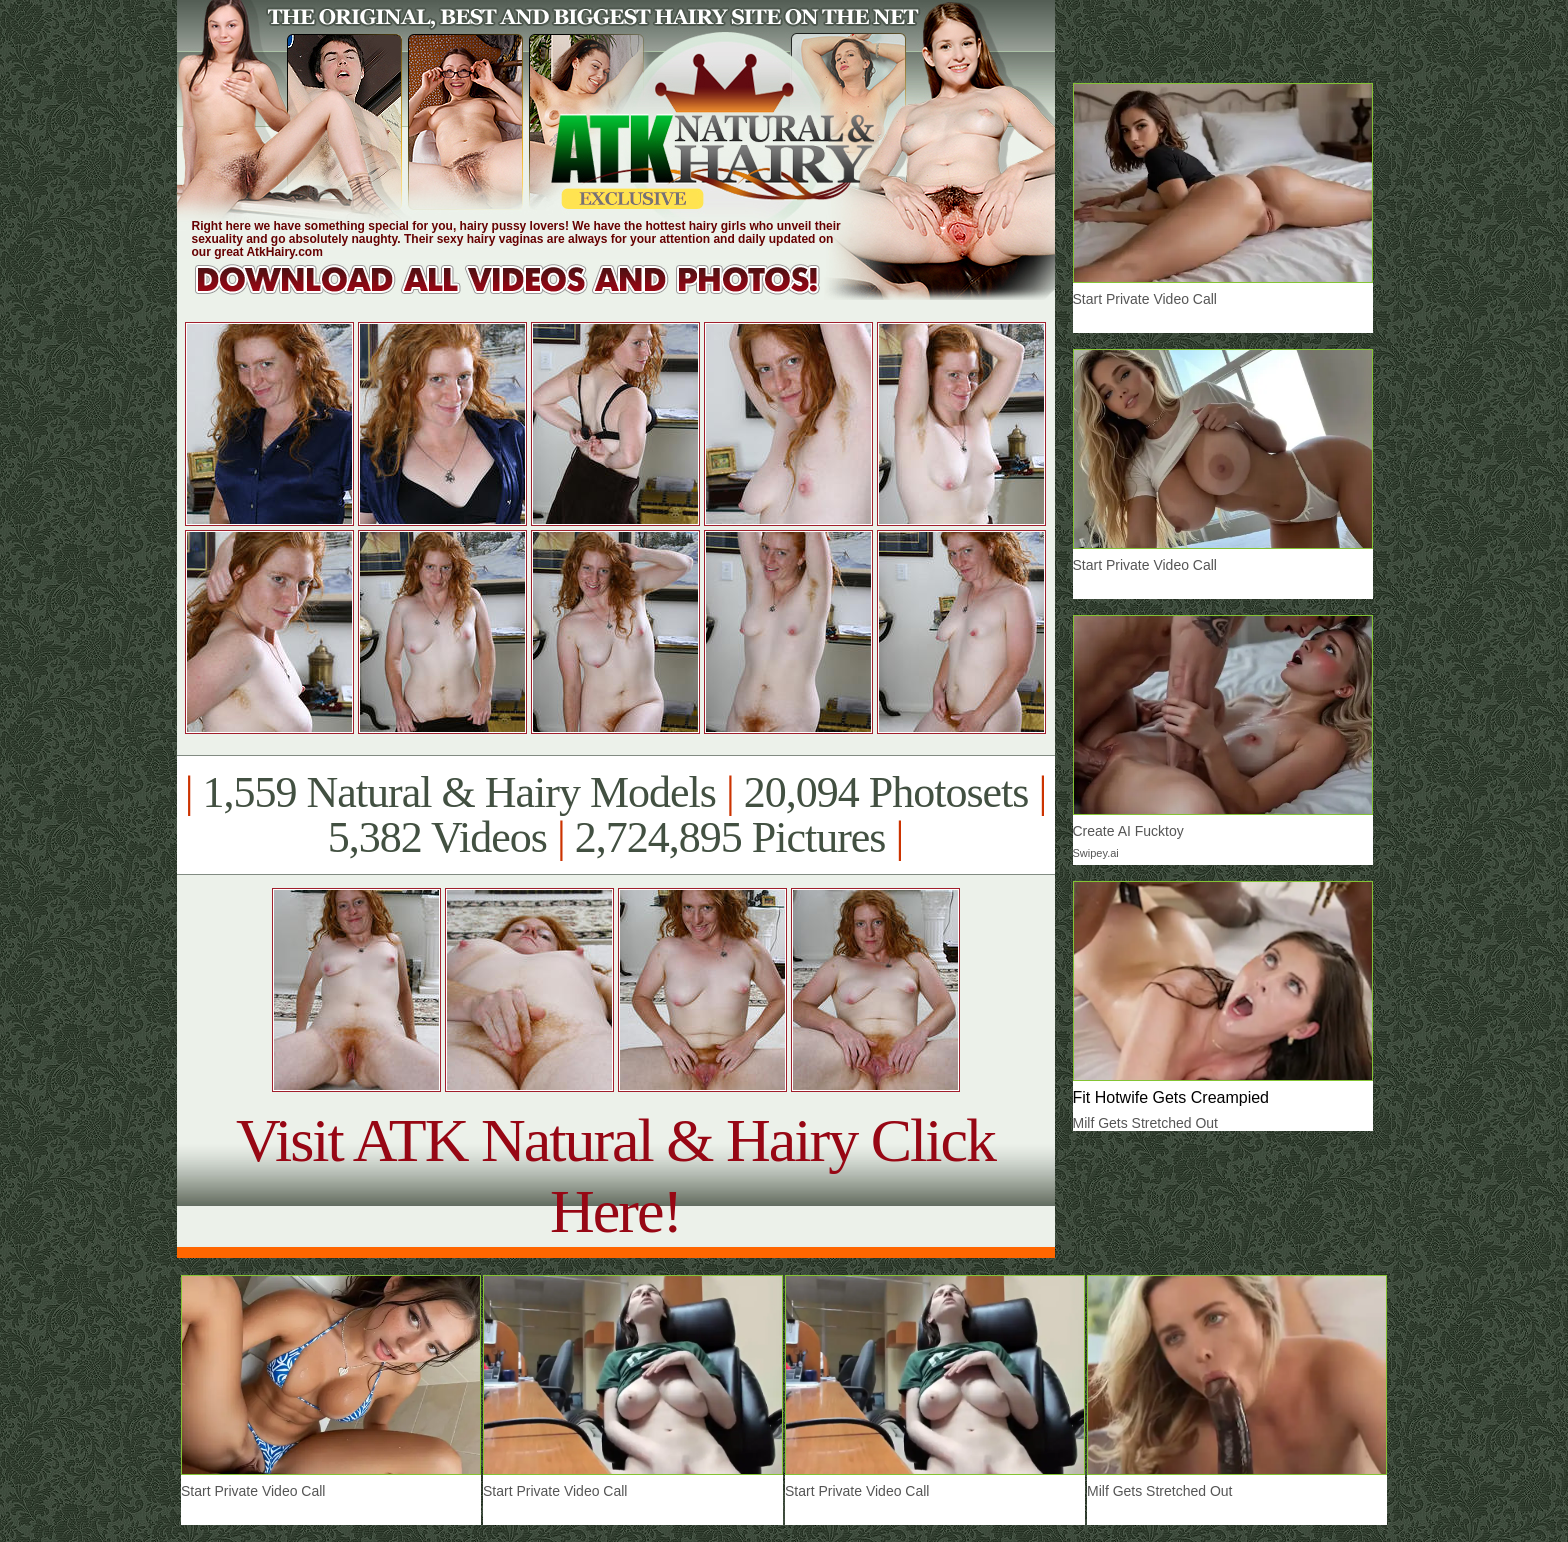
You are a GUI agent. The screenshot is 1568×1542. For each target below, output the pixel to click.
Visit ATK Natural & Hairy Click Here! (615, 1175)
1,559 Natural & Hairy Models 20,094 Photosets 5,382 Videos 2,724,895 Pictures (615, 815)
